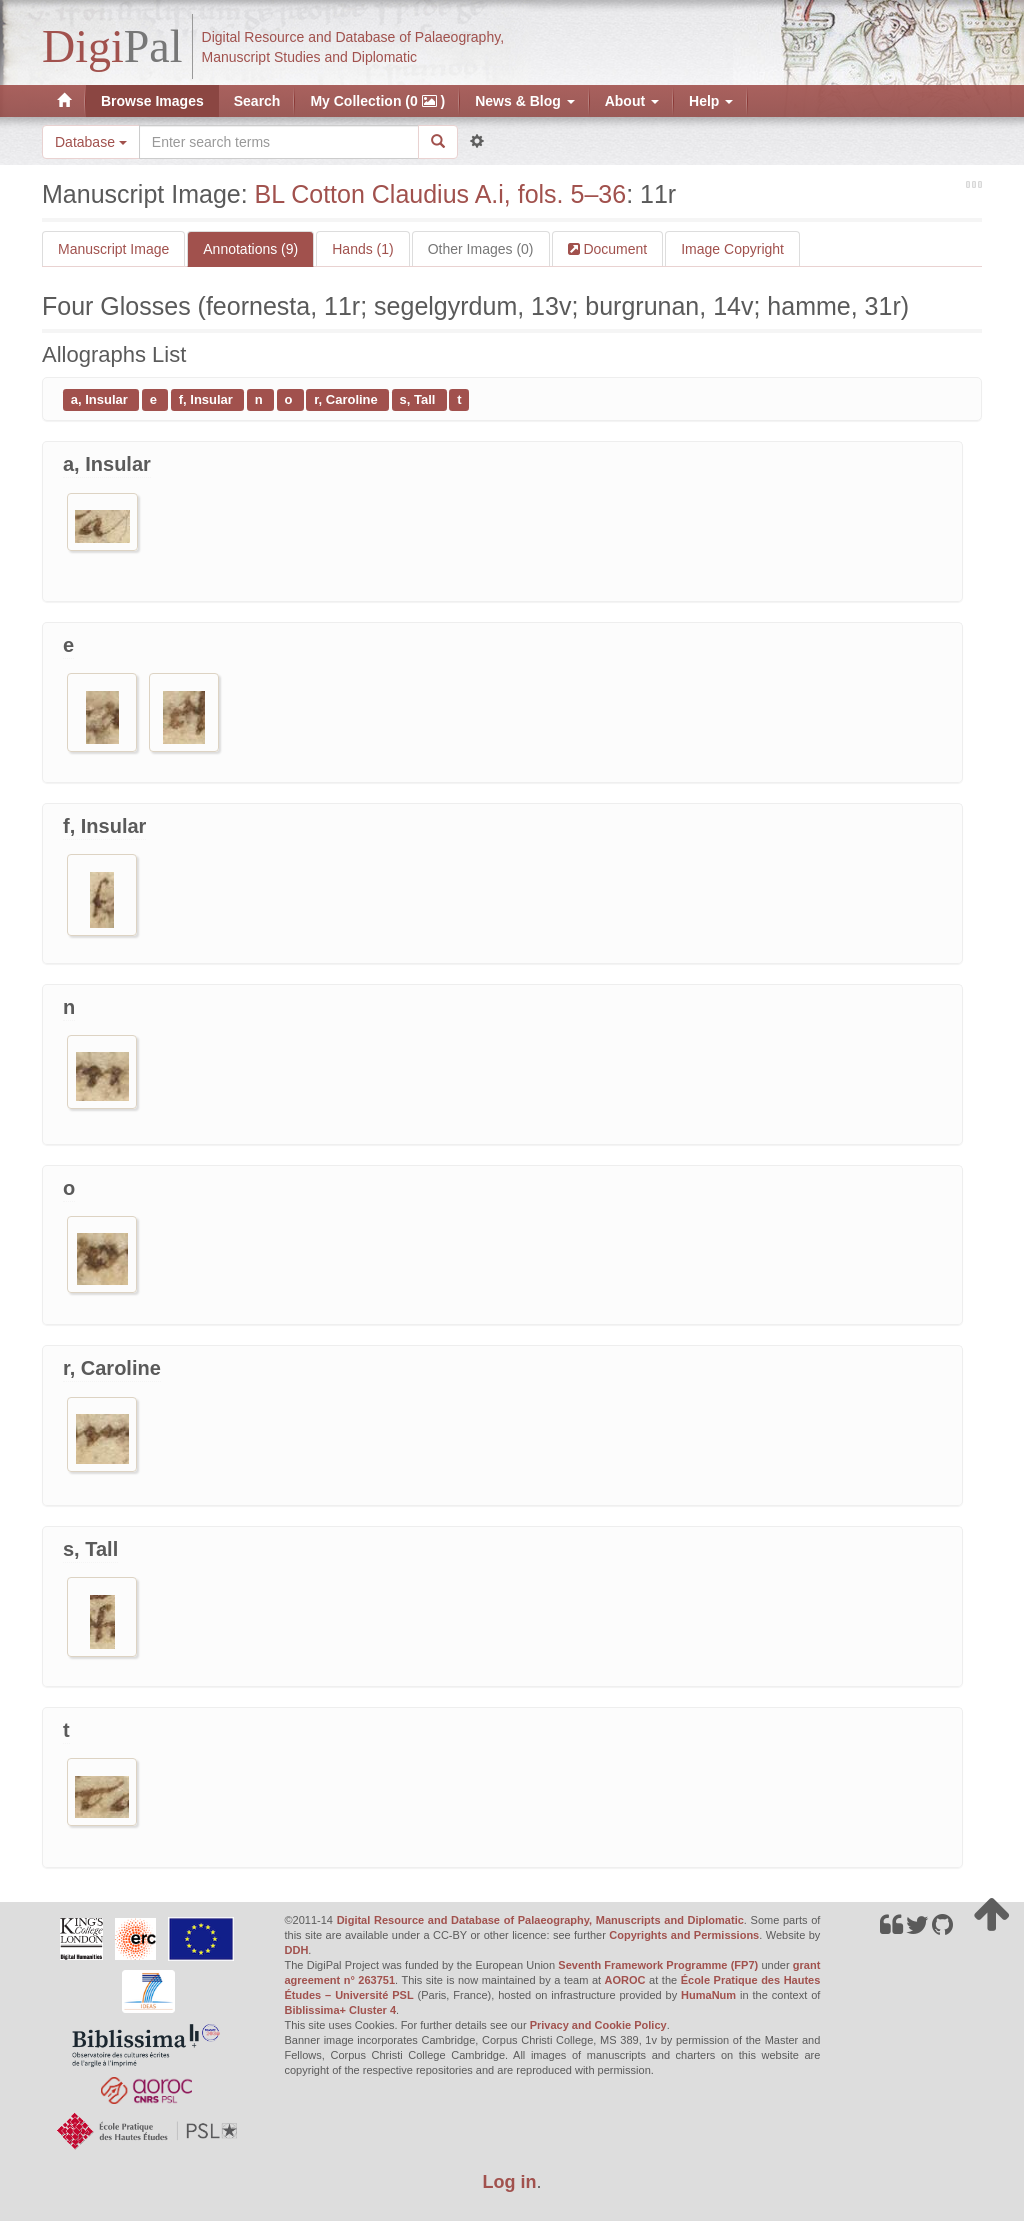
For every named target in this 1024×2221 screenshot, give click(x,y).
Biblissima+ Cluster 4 (341, 2010)
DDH (297, 1950)
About (632, 101)
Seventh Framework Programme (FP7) (658, 1965)
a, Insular (101, 399)
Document (614, 249)
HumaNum (708, 1995)
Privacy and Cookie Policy (598, 2025)
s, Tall (420, 399)
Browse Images (152, 101)
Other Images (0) (481, 249)
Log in (510, 2182)
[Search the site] (279, 142)
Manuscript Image (113, 249)
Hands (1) (362, 249)
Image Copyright (732, 249)
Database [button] (91, 142)
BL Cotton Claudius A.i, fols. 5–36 (441, 194)
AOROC (625, 1980)
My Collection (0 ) (377, 101)
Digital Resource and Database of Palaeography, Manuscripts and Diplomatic (540, 1920)
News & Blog (524, 101)
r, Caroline (347, 399)
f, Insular (208, 399)
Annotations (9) (250, 249)
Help (711, 101)
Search (257, 101)
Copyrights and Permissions (684, 1935)
